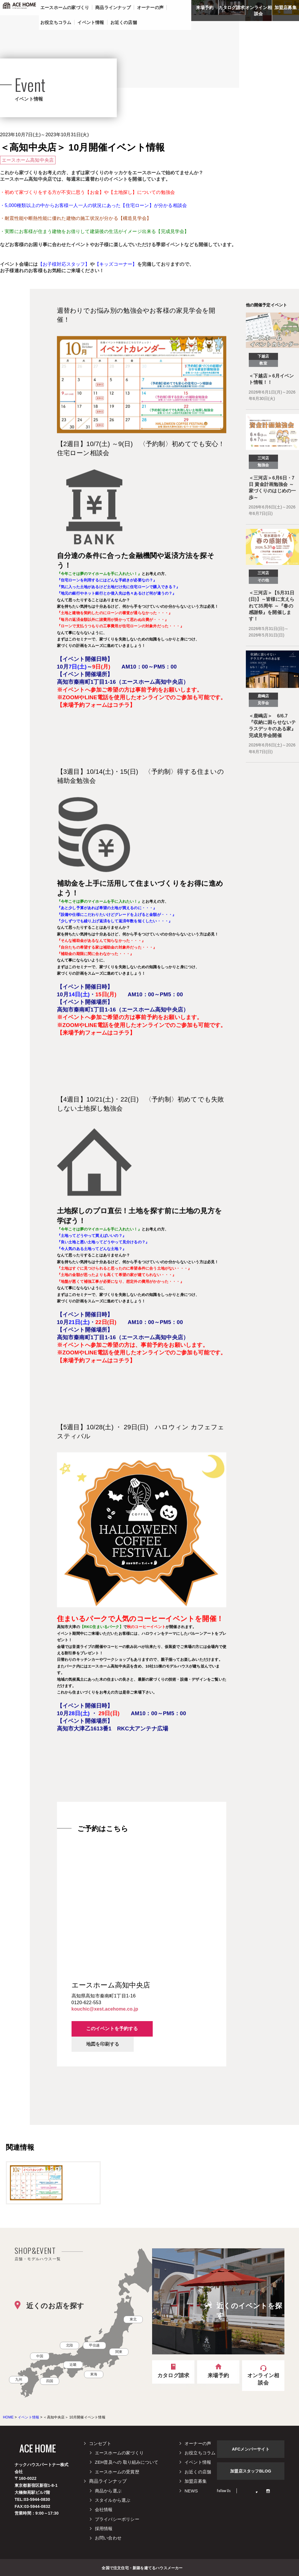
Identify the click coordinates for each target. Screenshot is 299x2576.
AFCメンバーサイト (251, 2449)
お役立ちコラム (200, 2452)
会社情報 (104, 2509)
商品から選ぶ (108, 2490)
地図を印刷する (102, 2044)
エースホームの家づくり (119, 2452)
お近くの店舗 (198, 2471)
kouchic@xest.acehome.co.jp (105, 2008)
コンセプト (100, 2443)
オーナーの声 (198, 2443)
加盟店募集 (285, 7)
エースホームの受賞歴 (117, 2471)
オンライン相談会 (258, 10)
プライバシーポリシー (117, 2519)
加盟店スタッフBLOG (250, 2471)
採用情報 (104, 2528)
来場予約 (205, 7)
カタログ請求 (231, 7)
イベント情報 (198, 2462)
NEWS (191, 2490)
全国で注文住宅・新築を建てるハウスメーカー (142, 2567)
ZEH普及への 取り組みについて (126, 2462)
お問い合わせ (108, 2537)
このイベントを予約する (112, 2028)
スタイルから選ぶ (113, 2500)
